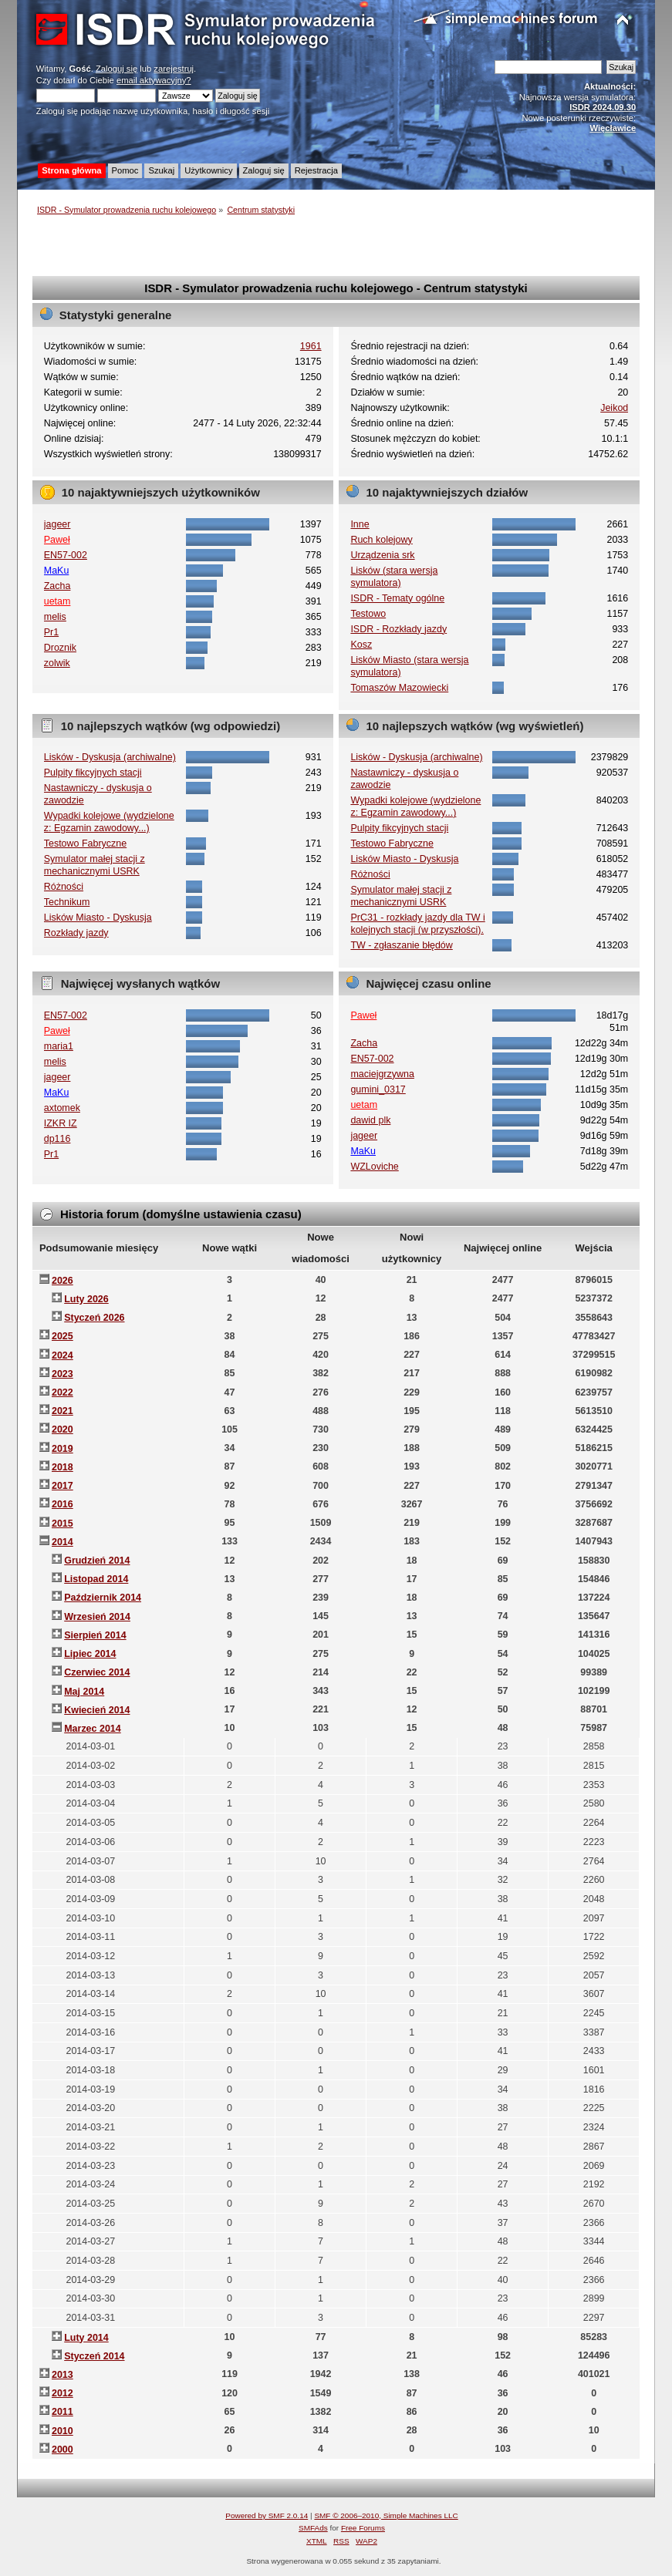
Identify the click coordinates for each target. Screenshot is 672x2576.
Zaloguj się (116, 68)
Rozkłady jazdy (76, 933)
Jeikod (614, 407)
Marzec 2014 (92, 1728)
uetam (57, 601)
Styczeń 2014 (94, 2356)
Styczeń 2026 (94, 1317)
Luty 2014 (86, 2337)
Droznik (60, 647)
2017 (62, 1485)
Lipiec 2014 (90, 1653)
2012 (62, 2393)
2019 (62, 1448)
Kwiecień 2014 (97, 1710)
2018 (62, 1467)
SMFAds (313, 2528)
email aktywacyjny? (154, 80)
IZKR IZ (60, 1123)
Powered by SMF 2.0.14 (266, 2515)
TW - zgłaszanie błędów (401, 945)
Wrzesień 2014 (97, 1616)
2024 (62, 1355)
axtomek (62, 1108)
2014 (62, 1542)
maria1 (58, 1046)
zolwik (57, 663)
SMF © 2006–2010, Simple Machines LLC (386, 2515)
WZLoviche (374, 1166)
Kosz (361, 644)
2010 (62, 2431)
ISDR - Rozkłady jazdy (398, 629)
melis (55, 616)
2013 (62, 2374)
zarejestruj (174, 68)
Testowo (368, 613)
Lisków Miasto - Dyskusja (98, 917)
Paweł (57, 539)
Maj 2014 (84, 1691)
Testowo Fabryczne (85, 843)
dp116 (57, 1138)
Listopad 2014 (96, 1579)
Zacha (57, 586)
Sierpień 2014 (95, 1635)
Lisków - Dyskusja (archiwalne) (110, 757)
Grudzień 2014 (97, 1560)
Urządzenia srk (382, 555)
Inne (359, 524)
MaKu (56, 570)
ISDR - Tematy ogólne (397, 598)
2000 (62, 2449)
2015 (62, 1523)
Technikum (67, 902)
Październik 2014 (102, 1597)
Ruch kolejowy (381, 539)
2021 (62, 1411)
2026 (62, 1280)
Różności (63, 886)
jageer (57, 524)
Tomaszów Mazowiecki (399, 687)
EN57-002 (65, 555)
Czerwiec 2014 (97, 1672)
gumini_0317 (377, 1089)
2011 (62, 2411)
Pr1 (51, 632)
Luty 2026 (86, 1299)
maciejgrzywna (382, 1074)
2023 (62, 1374)
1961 (311, 346)
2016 (62, 1504)
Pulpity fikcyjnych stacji (93, 772)
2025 (62, 1336)
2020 (62, 1429)
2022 (62, 1392)
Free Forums (363, 2528)
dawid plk (370, 1120)
